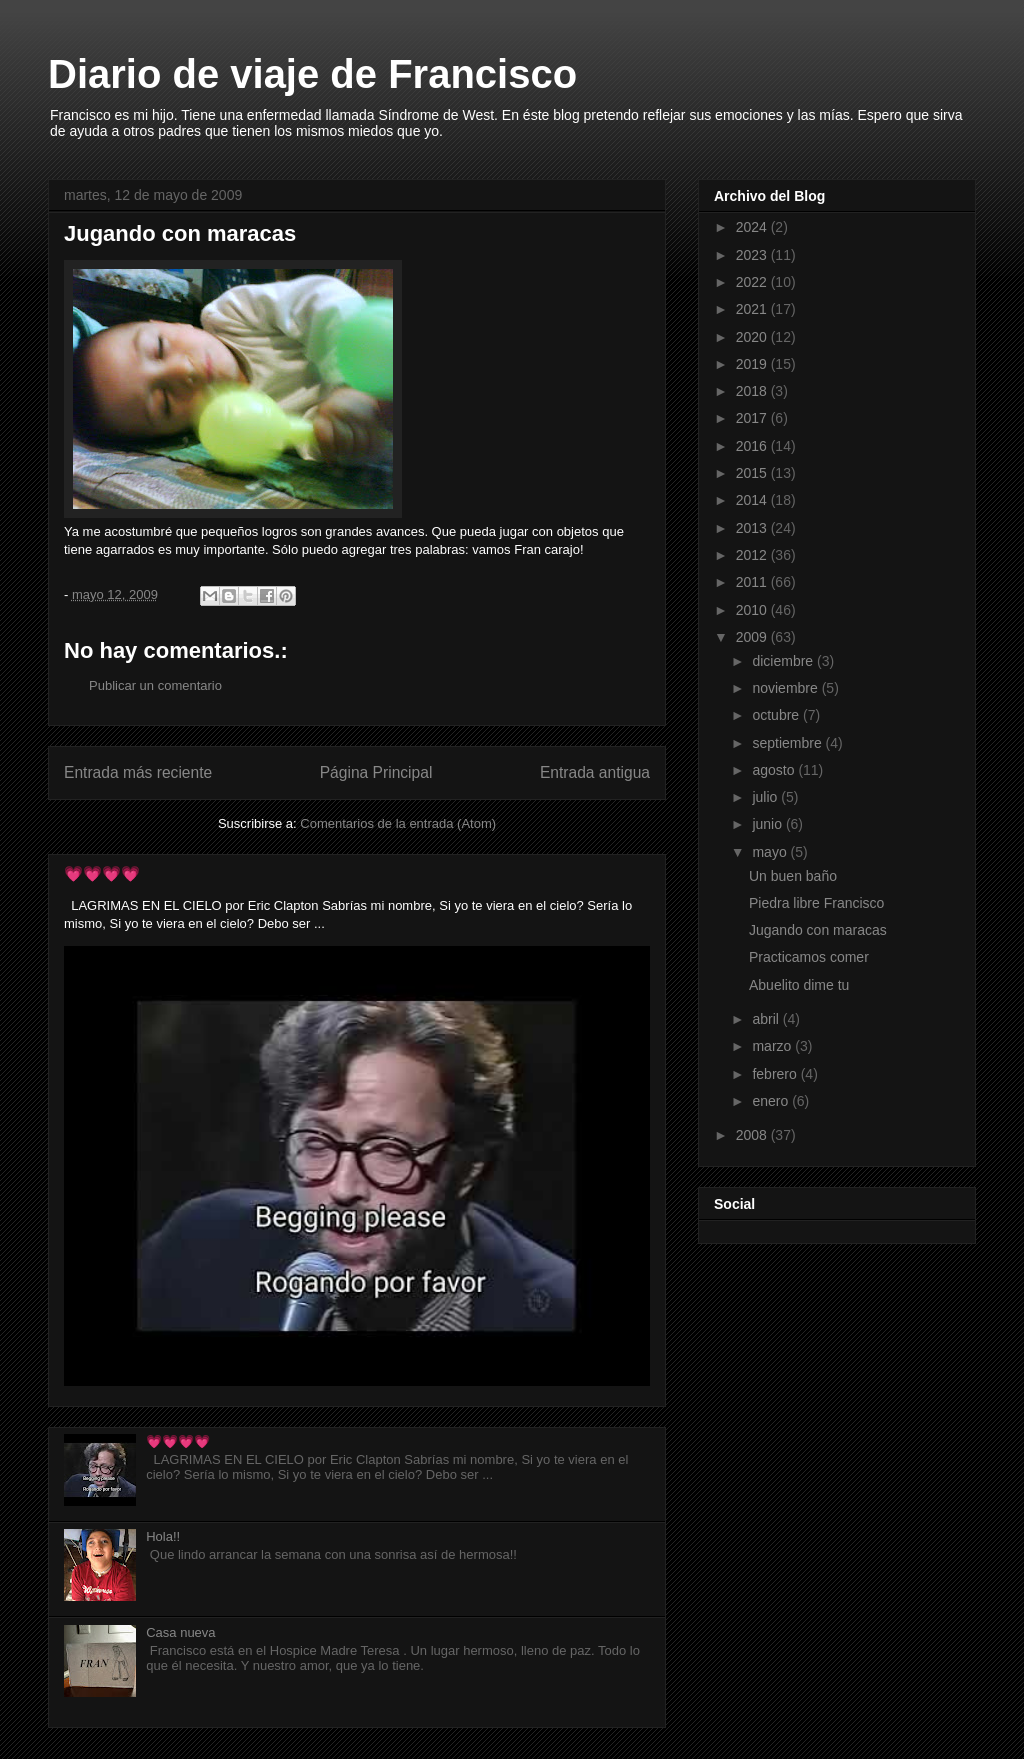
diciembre (784, 661)
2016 (753, 446)
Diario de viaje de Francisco (312, 74)
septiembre (788, 743)
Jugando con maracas (818, 930)
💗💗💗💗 (102, 873)
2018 (753, 391)
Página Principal (376, 772)
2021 (753, 309)
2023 (753, 255)
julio (766, 797)
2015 (753, 473)
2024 (753, 227)
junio (768, 824)
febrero (776, 1074)
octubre (777, 715)
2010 (753, 610)
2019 (753, 364)
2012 (753, 555)
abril (767, 1019)
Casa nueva (180, 1632)
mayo (771, 852)
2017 (753, 418)
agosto (775, 770)
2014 (753, 500)
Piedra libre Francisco (816, 903)
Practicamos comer (809, 957)
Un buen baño (793, 876)
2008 (753, 1135)
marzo (773, 1046)
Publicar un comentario (155, 685)
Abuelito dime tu (799, 985)
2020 (753, 337)
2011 (753, 582)
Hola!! (163, 1536)
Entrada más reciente (138, 772)
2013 (753, 528)
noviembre (786, 688)
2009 (753, 637)
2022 (753, 282)
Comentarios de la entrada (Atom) (398, 823)
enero (772, 1101)
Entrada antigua (595, 772)
